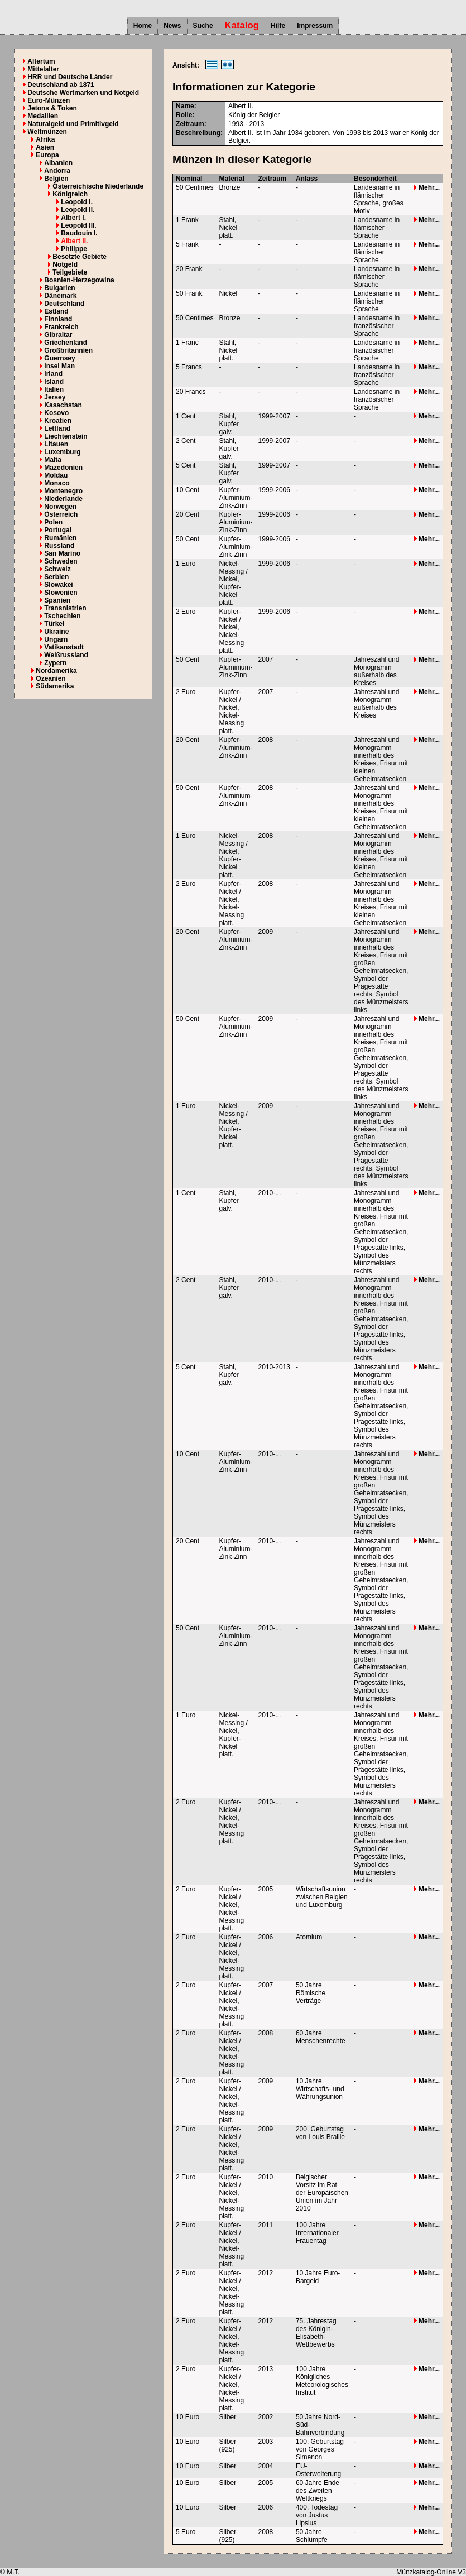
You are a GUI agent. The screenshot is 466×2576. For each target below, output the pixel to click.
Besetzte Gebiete (79, 257)
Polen (53, 522)
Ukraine (56, 631)
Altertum (41, 61)
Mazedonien (63, 467)
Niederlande (63, 499)
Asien (45, 147)
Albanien (58, 163)
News (172, 26)
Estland (56, 311)
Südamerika (55, 686)
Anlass (307, 178)
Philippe (74, 249)
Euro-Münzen (48, 100)
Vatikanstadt (64, 647)
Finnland (58, 319)
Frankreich (61, 327)
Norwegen (60, 507)
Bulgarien (59, 288)
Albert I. (73, 218)
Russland (59, 546)
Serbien (56, 577)
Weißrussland (66, 655)
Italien (54, 389)
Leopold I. (77, 202)
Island (54, 382)
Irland (53, 374)
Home (142, 26)
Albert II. (74, 241)
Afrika (45, 139)
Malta (52, 460)
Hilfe (278, 26)
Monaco (56, 483)
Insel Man (59, 366)
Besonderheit (375, 178)
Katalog (242, 25)
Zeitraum (272, 178)
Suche (203, 26)
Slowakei (58, 585)
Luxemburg (62, 452)
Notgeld (65, 264)
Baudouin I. (79, 233)
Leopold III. (78, 225)
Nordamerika (56, 671)
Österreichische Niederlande (97, 186)
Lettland (57, 428)
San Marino (62, 553)
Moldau (56, 475)
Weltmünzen (46, 132)
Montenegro (63, 491)
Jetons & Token (51, 108)
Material (231, 178)
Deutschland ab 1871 (60, 85)
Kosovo (56, 413)
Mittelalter (43, 69)
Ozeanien (50, 678)
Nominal (189, 178)
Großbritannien (68, 350)
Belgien (56, 178)
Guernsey (59, 358)
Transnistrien (65, 608)
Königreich (70, 194)
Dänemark (60, 296)
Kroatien (57, 421)
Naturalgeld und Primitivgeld (72, 124)
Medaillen (42, 116)
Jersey (54, 397)
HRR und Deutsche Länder (69, 77)
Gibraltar (58, 335)
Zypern (55, 663)
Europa (47, 155)
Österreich (61, 514)
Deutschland (64, 303)
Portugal (57, 530)
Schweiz (57, 569)
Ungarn (56, 639)
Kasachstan (62, 405)
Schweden (60, 561)
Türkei (54, 624)
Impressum (315, 26)
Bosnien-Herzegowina (79, 280)
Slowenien (60, 592)
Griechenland (65, 342)
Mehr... (427, 187)
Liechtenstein (65, 436)
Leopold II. (77, 210)
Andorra (57, 171)
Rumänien (60, 538)
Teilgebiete (69, 272)
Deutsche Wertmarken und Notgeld (83, 93)
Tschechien (62, 616)
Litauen (56, 444)
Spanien (57, 600)
